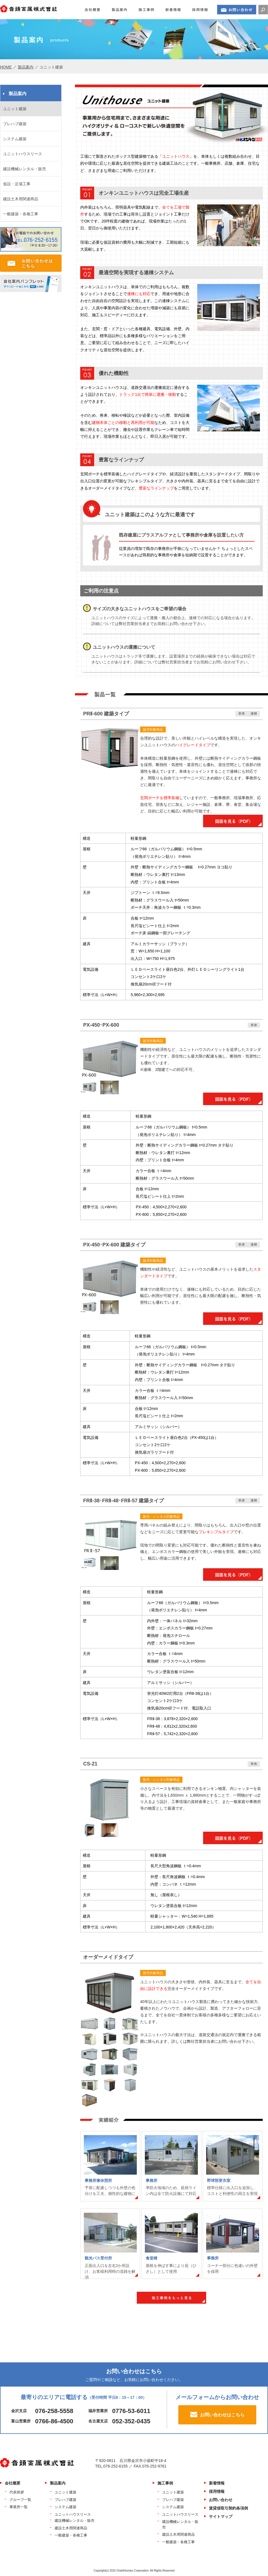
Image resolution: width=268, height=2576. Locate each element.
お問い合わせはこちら (222, 2414)
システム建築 (14, 139)
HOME (6, 67)
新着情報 (217, 2483)
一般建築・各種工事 (20, 214)
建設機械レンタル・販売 (24, 169)
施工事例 (165, 2483)
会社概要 (12, 2483)
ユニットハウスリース (22, 154)
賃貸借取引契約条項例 (228, 2508)
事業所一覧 (18, 2507)
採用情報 (217, 2491)
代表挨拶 (16, 2492)
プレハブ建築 (14, 124)
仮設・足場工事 (16, 184)
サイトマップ (220, 2516)
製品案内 (25, 67)
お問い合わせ (220, 2500)
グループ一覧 (20, 2500)
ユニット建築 (14, 109)
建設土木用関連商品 (20, 199)
